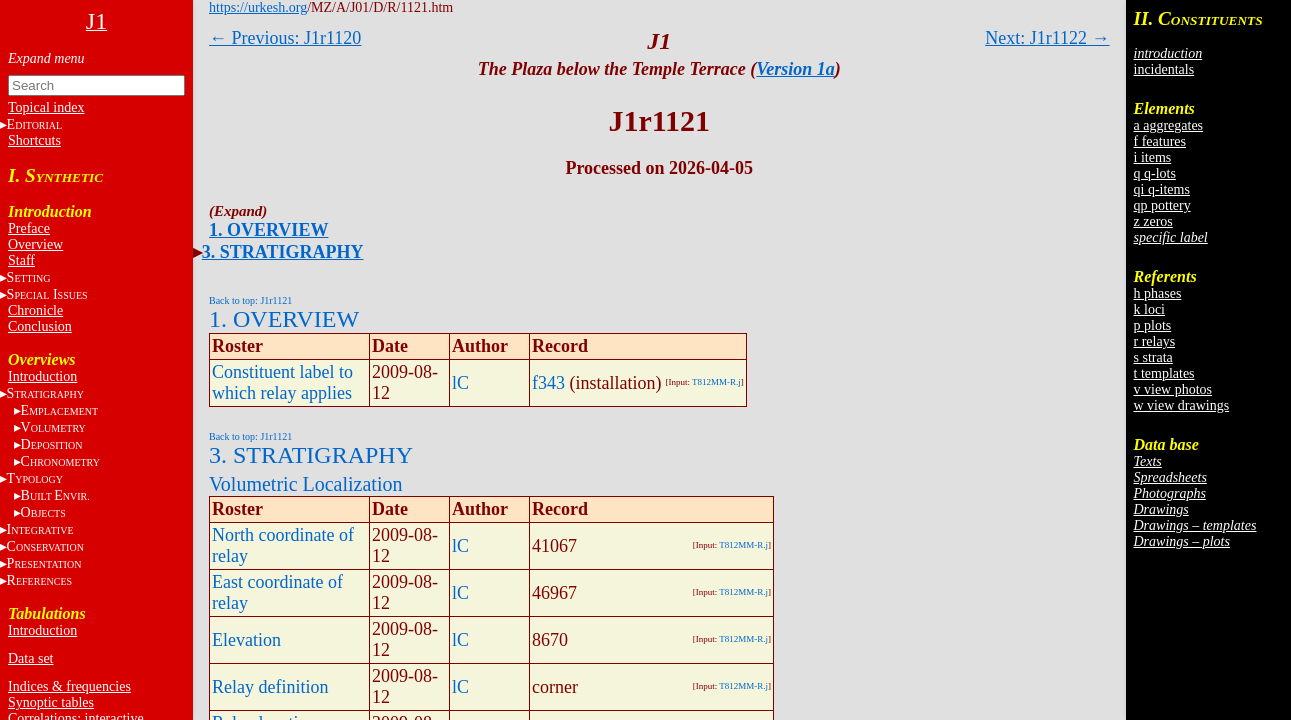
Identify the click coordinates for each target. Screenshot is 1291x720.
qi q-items (1162, 189)
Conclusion (40, 326)
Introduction (42, 376)
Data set (30, 658)
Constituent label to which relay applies (282, 382)
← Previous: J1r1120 (285, 38)
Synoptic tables (51, 702)
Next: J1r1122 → (1047, 38)
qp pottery (1162, 205)
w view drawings (1182, 405)
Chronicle (35, 310)
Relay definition (270, 687)
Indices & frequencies (69, 686)
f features (1160, 141)
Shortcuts (34, 140)
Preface (29, 228)
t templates (1164, 373)
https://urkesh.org (258, 7)
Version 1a (795, 69)
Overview (35, 244)
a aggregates (1169, 125)
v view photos (1173, 389)
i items (1153, 157)
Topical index (46, 107)
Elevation (246, 640)
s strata (1153, 357)
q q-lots (1155, 173)
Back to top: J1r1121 (250, 300)
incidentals (1164, 69)
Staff (21, 260)
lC (460, 383)
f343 (548, 383)
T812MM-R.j (716, 382)
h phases (1158, 293)
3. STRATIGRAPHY (283, 252)
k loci (1150, 309)
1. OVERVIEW (268, 230)
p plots (1153, 325)
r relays (1155, 341)
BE (55, 495)
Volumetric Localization (305, 484)
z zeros (1153, 221)
